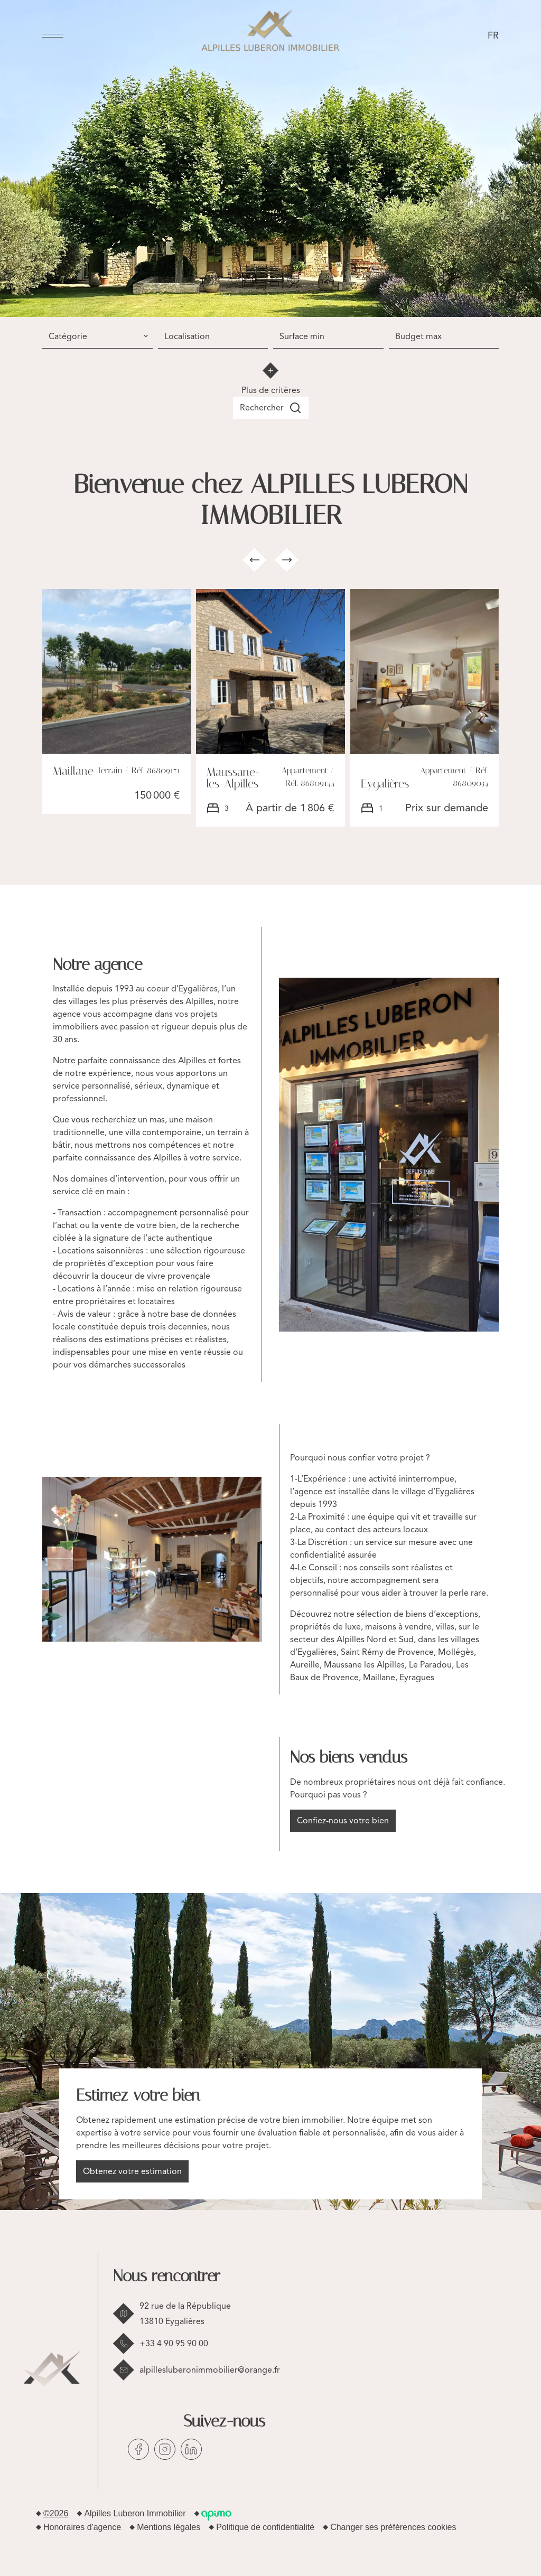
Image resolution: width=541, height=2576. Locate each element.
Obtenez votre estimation (132, 2171)
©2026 (55, 2513)
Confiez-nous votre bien (343, 1820)
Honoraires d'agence (82, 2527)
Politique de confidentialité (265, 2527)
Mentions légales (168, 2527)
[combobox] (97, 337)
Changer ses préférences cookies (393, 2527)
